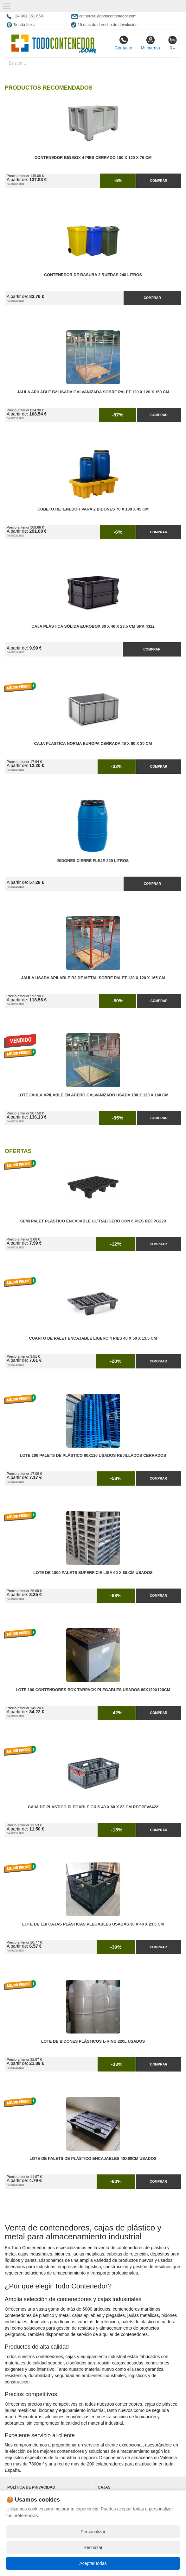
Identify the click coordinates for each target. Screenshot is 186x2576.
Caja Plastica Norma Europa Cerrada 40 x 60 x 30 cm (93, 743)
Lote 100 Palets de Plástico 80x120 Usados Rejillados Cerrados (93, 1455)
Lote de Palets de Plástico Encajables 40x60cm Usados (93, 2158)
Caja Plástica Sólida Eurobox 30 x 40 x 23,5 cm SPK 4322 (92, 626)
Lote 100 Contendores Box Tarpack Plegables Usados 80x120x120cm (93, 1690)
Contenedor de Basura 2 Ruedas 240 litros (93, 275)
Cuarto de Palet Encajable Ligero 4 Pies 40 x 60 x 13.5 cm (93, 1338)
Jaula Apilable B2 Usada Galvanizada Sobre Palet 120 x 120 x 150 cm (93, 392)
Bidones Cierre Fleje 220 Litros (93, 861)
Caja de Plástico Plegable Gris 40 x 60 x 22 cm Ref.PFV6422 (93, 1807)
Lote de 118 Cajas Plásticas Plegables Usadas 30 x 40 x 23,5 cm (93, 1924)
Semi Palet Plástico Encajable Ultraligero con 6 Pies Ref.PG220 (93, 1221)
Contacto (123, 42)
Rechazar (93, 2547)
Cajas (104, 2487)
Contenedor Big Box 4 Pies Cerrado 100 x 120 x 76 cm (93, 157)
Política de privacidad (31, 2487)
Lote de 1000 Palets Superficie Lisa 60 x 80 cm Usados (93, 1572)
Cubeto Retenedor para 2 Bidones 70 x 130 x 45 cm (93, 509)
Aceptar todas (92, 2563)
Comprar (158, 180)
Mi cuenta (150, 42)
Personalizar (93, 2531)
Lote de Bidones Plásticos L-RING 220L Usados (93, 2041)
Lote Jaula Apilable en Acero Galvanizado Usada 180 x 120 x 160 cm (92, 1095)
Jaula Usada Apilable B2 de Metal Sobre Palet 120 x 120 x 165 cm (93, 978)
